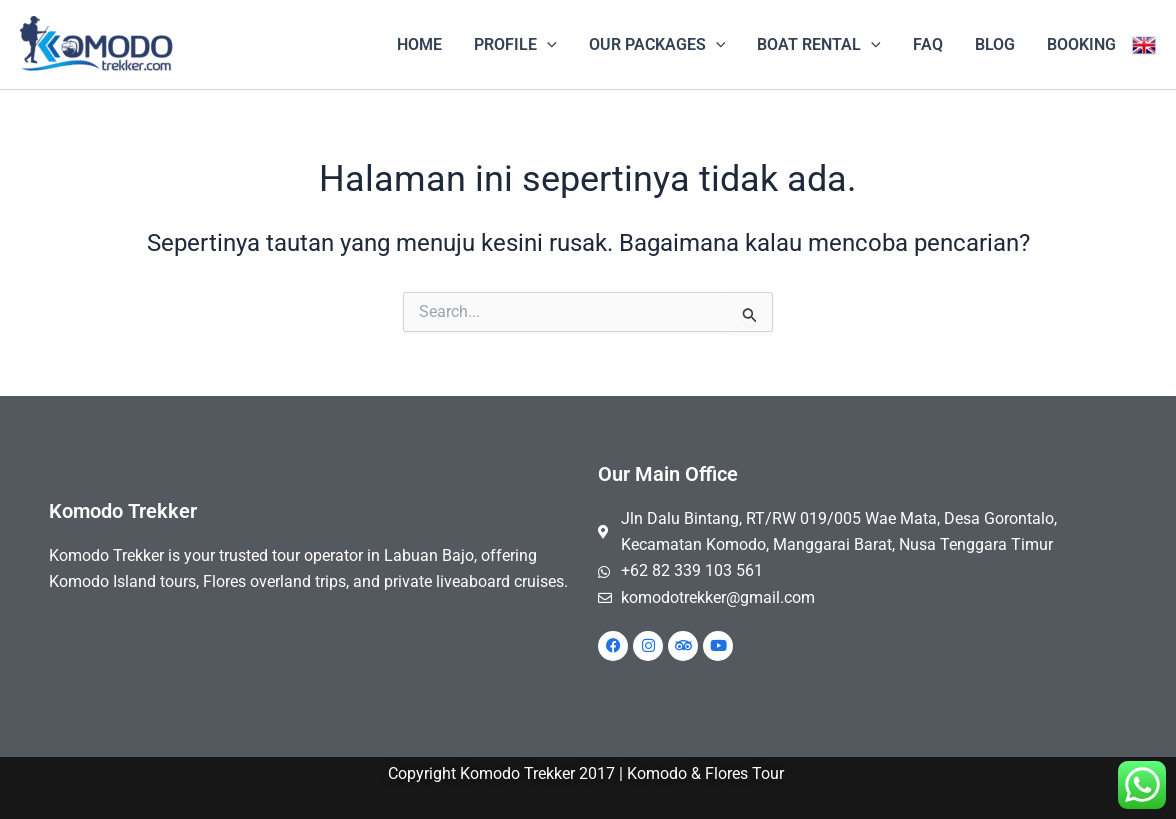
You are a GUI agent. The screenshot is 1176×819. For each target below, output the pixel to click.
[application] (547, 45)
